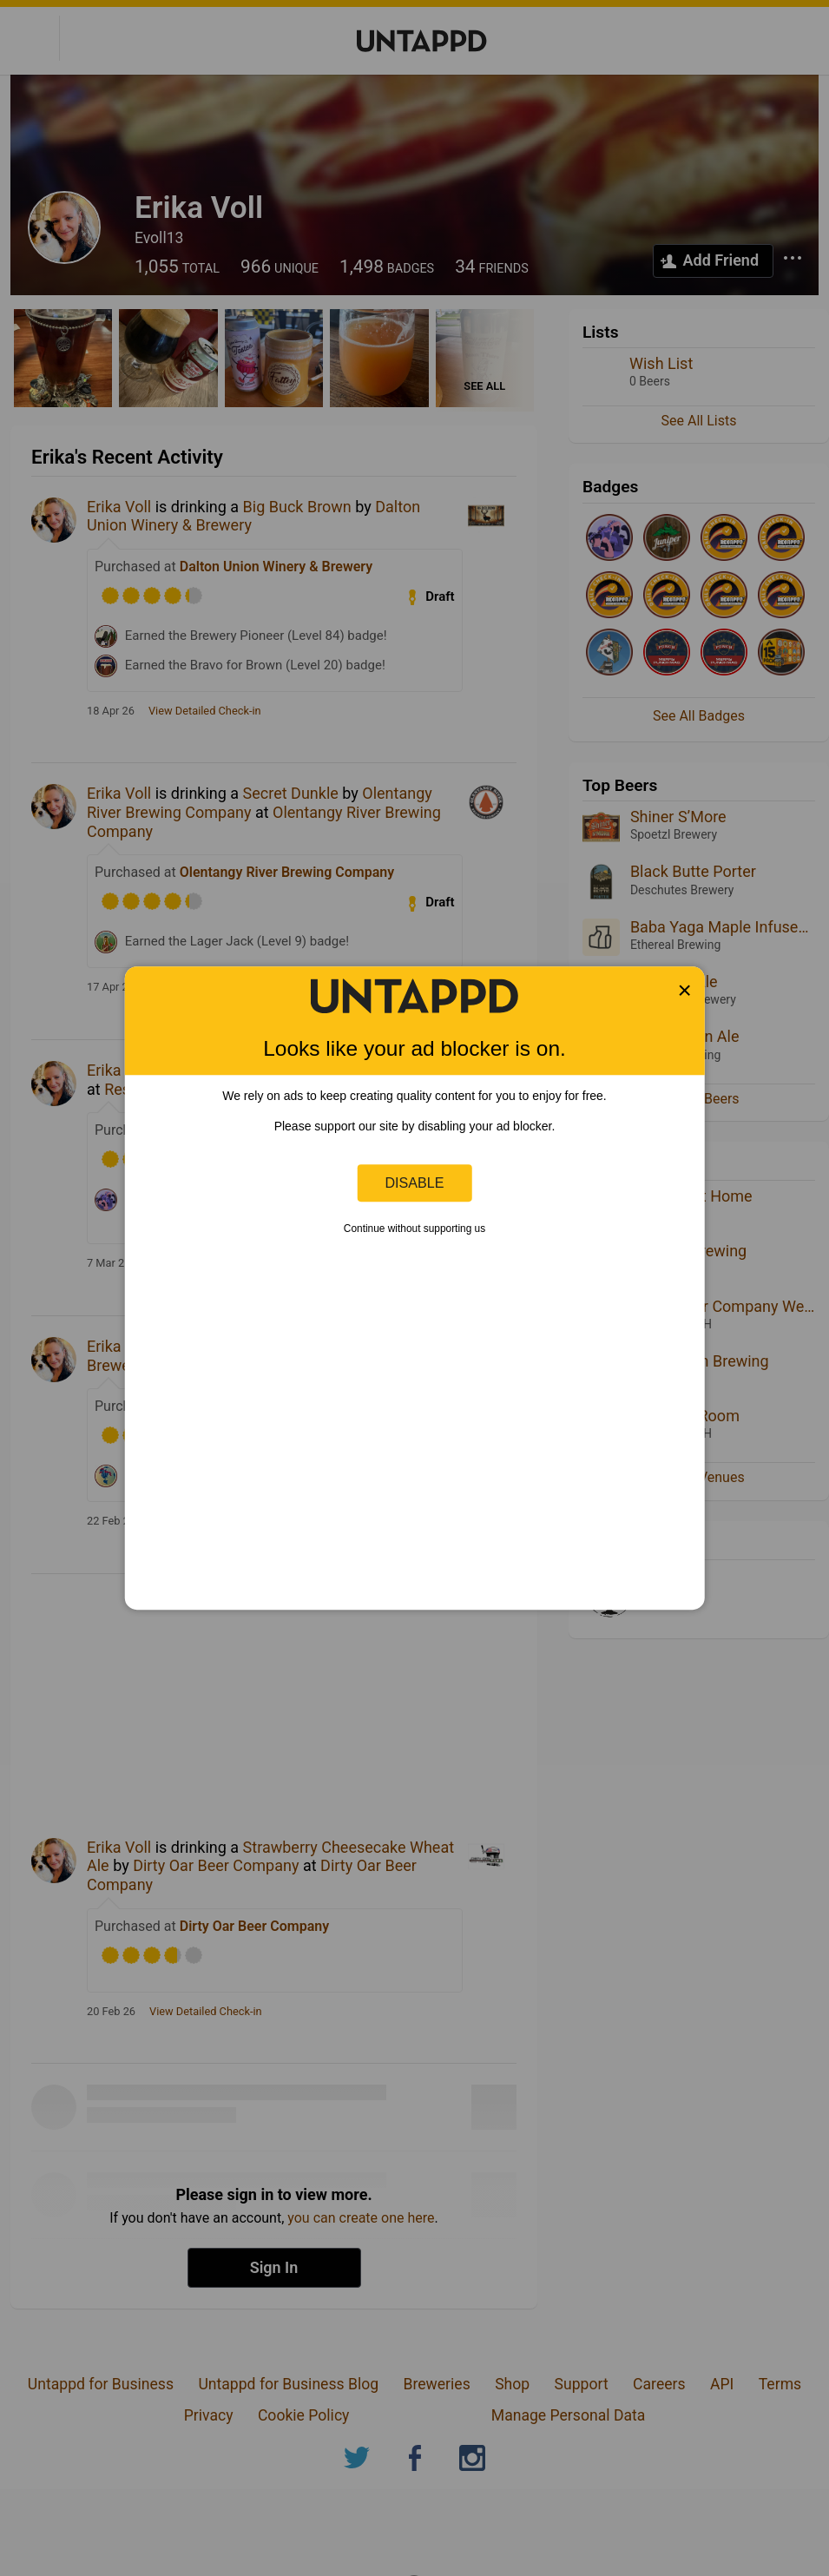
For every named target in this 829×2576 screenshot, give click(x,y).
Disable (414, 1182)
